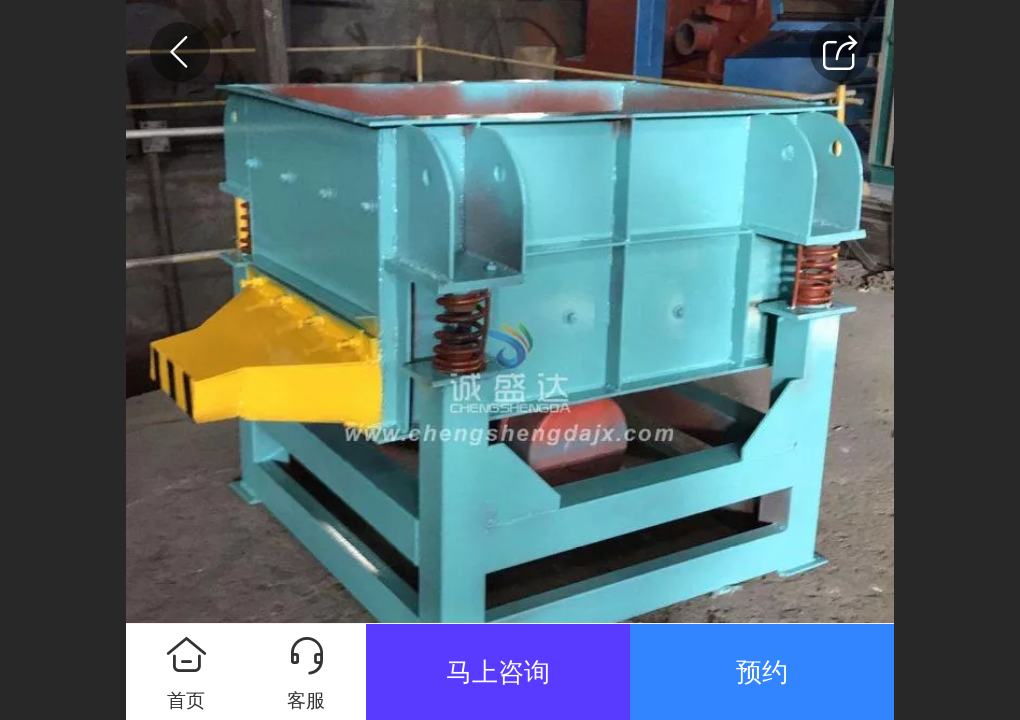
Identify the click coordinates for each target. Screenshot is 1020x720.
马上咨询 (498, 672)
